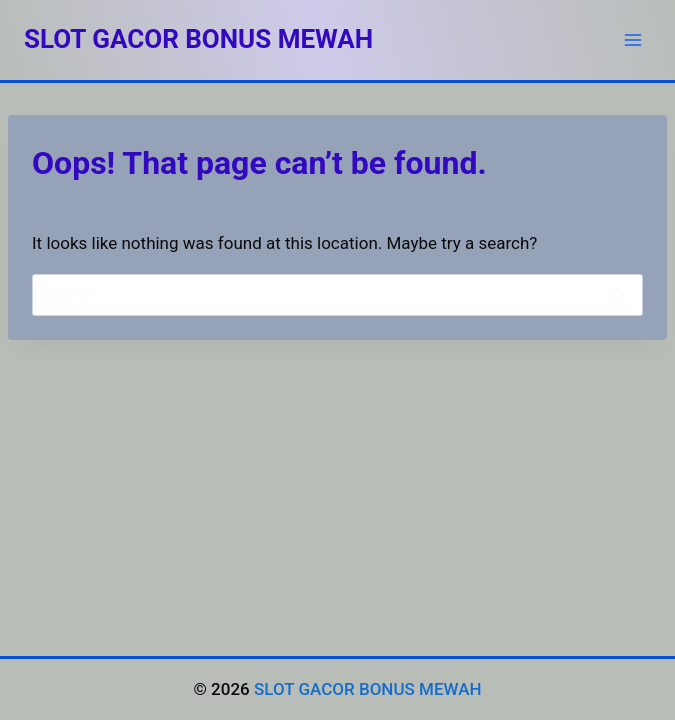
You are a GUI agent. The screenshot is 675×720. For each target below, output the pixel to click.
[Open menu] (632, 39)
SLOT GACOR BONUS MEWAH (367, 689)
